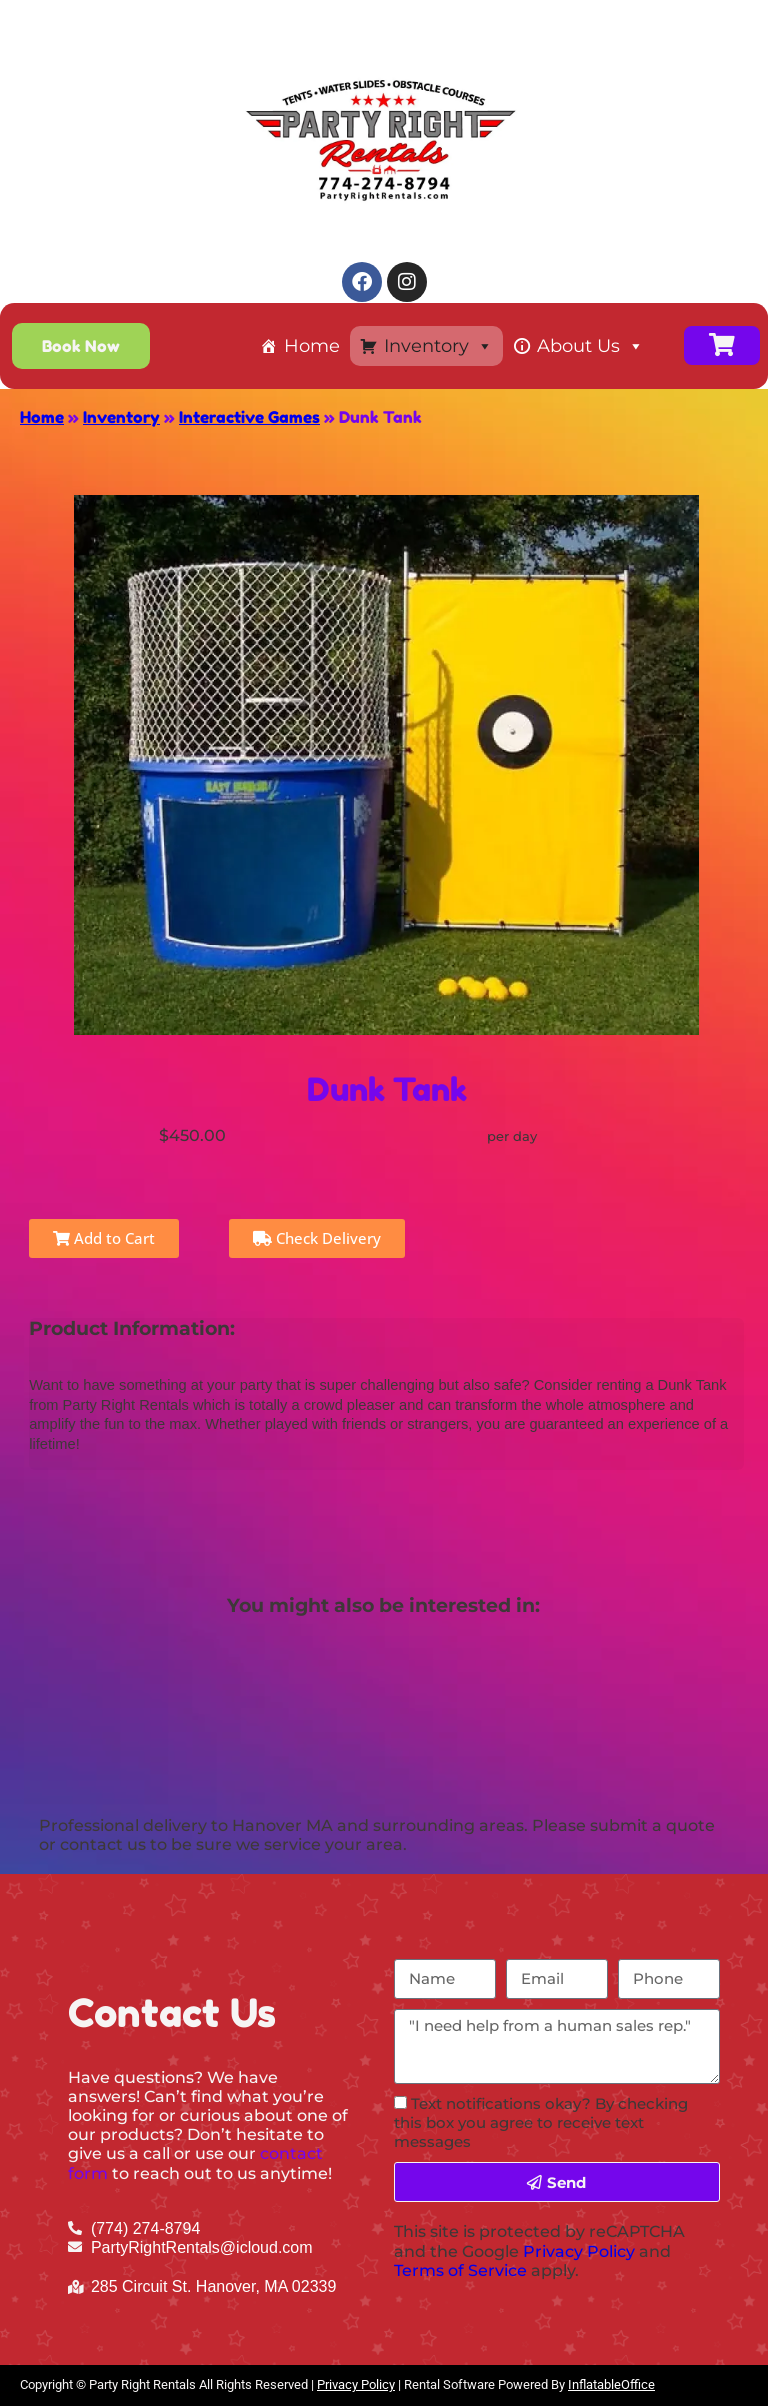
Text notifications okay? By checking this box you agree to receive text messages (541, 2122)
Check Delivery (317, 1238)
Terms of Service (460, 2270)
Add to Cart (104, 1238)
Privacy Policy (579, 2251)
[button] (81, 346)
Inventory (438, 346)
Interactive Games (249, 417)
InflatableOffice (611, 2384)
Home (312, 346)
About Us (590, 346)
